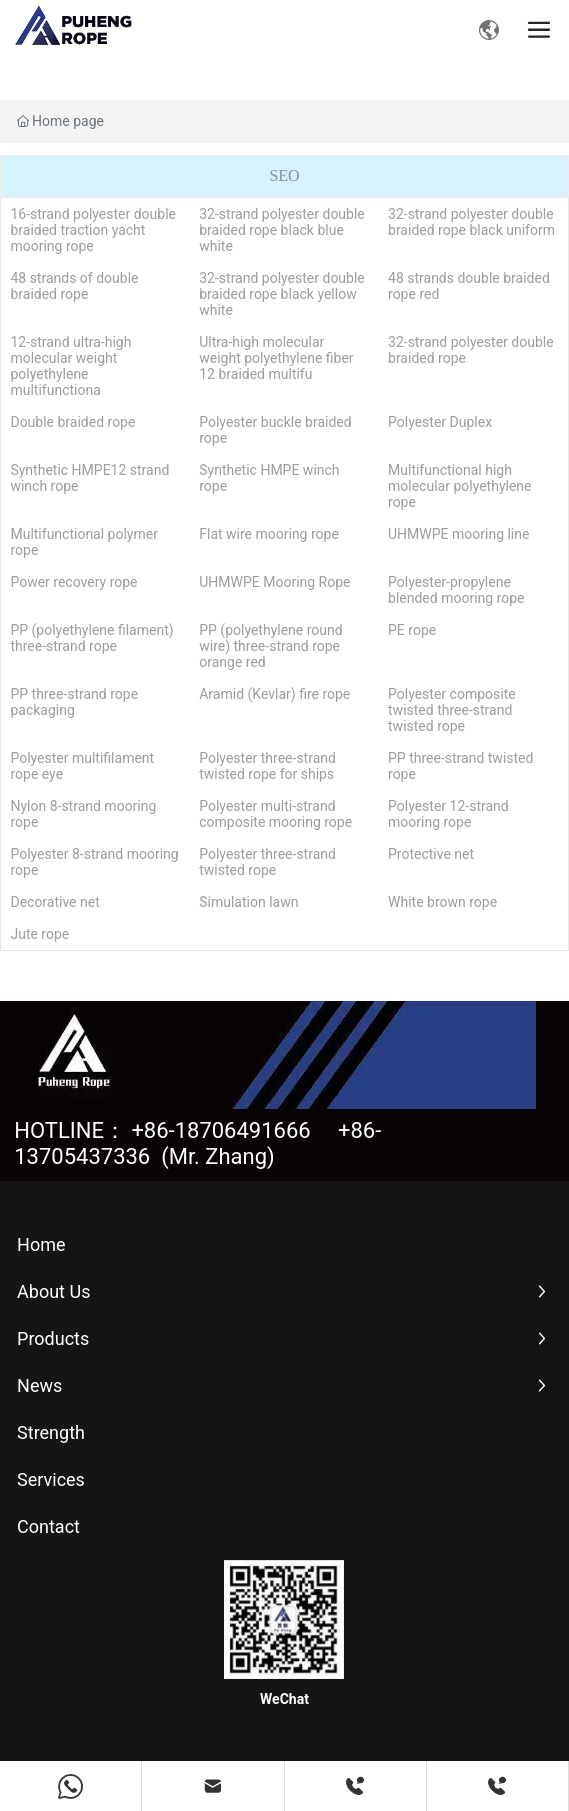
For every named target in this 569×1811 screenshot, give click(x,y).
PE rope (412, 630)
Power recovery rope (73, 582)
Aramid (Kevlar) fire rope (274, 694)
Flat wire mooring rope (269, 534)
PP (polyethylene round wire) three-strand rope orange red (270, 646)
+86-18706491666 (220, 1130)
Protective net (431, 854)
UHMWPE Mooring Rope (274, 582)
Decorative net (54, 902)
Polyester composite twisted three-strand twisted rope (452, 710)
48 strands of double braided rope (74, 286)
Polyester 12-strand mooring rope (448, 814)
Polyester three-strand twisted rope (267, 862)
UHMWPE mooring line (458, 534)
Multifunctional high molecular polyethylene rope (459, 486)
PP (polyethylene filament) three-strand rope (91, 638)
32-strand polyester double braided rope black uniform (471, 222)
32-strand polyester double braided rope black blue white (282, 230)
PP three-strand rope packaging (74, 702)
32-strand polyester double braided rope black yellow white (282, 294)
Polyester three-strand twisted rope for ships (267, 766)
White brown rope (442, 902)
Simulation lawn (248, 902)
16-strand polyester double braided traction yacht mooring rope (93, 230)
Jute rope (39, 934)
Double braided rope (72, 422)
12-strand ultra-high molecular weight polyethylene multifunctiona (70, 366)
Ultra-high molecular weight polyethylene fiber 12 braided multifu (276, 358)
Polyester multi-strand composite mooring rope (275, 814)
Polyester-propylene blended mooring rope (456, 590)
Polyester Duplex (440, 422)
